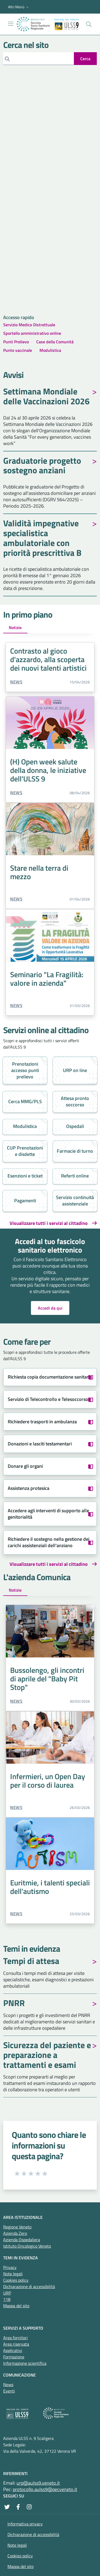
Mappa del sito (16, 2305)
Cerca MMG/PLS (25, 1101)
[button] (19, 7)
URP (7, 2293)
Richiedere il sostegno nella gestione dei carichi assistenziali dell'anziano (48, 1542)
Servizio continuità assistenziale (75, 1200)
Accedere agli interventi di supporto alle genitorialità (48, 1514)
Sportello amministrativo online (32, 333)
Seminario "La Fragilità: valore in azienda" (46, 979)
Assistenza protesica (28, 1488)
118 (6, 2299)
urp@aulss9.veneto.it (38, 2483)
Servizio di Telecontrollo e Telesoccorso (48, 1399)
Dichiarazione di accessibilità (29, 2286)
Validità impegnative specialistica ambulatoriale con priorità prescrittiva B (42, 538)
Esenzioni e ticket (25, 1175)
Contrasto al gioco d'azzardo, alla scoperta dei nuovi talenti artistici (48, 659)
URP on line (75, 1070)
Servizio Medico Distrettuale (29, 324)
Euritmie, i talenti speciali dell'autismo (50, 1887)
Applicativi (12, 2350)
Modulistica (50, 350)
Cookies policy (16, 2280)
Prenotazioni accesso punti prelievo (25, 1070)
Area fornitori (15, 2337)
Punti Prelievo (16, 342)
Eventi (9, 2391)
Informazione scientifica (24, 2363)
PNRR (14, 2003)
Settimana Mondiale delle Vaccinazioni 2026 (46, 396)
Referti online (75, 1175)
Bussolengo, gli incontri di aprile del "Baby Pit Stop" (47, 1678)
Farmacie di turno (75, 1151)
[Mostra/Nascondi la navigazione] (10, 24)
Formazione (13, 2357)
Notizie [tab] (15, 627)
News (16, 682)
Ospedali (75, 1126)
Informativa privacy (25, 2524)
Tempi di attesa (31, 1961)
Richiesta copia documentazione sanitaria (50, 1376)
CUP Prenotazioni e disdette (25, 1151)
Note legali (13, 2274)
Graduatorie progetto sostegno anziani (42, 466)
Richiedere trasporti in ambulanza (42, 1421)
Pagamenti (25, 1200)
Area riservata (16, 2344)
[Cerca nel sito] (89, 24)
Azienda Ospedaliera (21, 2239)
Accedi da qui (50, 1308)
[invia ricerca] (85, 58)
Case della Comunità (55, 342)
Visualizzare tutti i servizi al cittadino (49, 1223)
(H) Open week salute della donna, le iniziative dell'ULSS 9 (48, 770)
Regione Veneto (17, 2227)
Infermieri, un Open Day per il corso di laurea (47, 1781)
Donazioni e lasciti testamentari (40, 1443)
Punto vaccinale (17, 350)
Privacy (10, 2267)
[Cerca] (38, 58)
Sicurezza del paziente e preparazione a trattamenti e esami (47, 2055)
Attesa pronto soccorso (75, 1101)
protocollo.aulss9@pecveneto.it (45, 2489)
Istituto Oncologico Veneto (27, 2246)
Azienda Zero (15, 2233)
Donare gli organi (25, 1466)
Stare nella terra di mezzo (39, 872)
